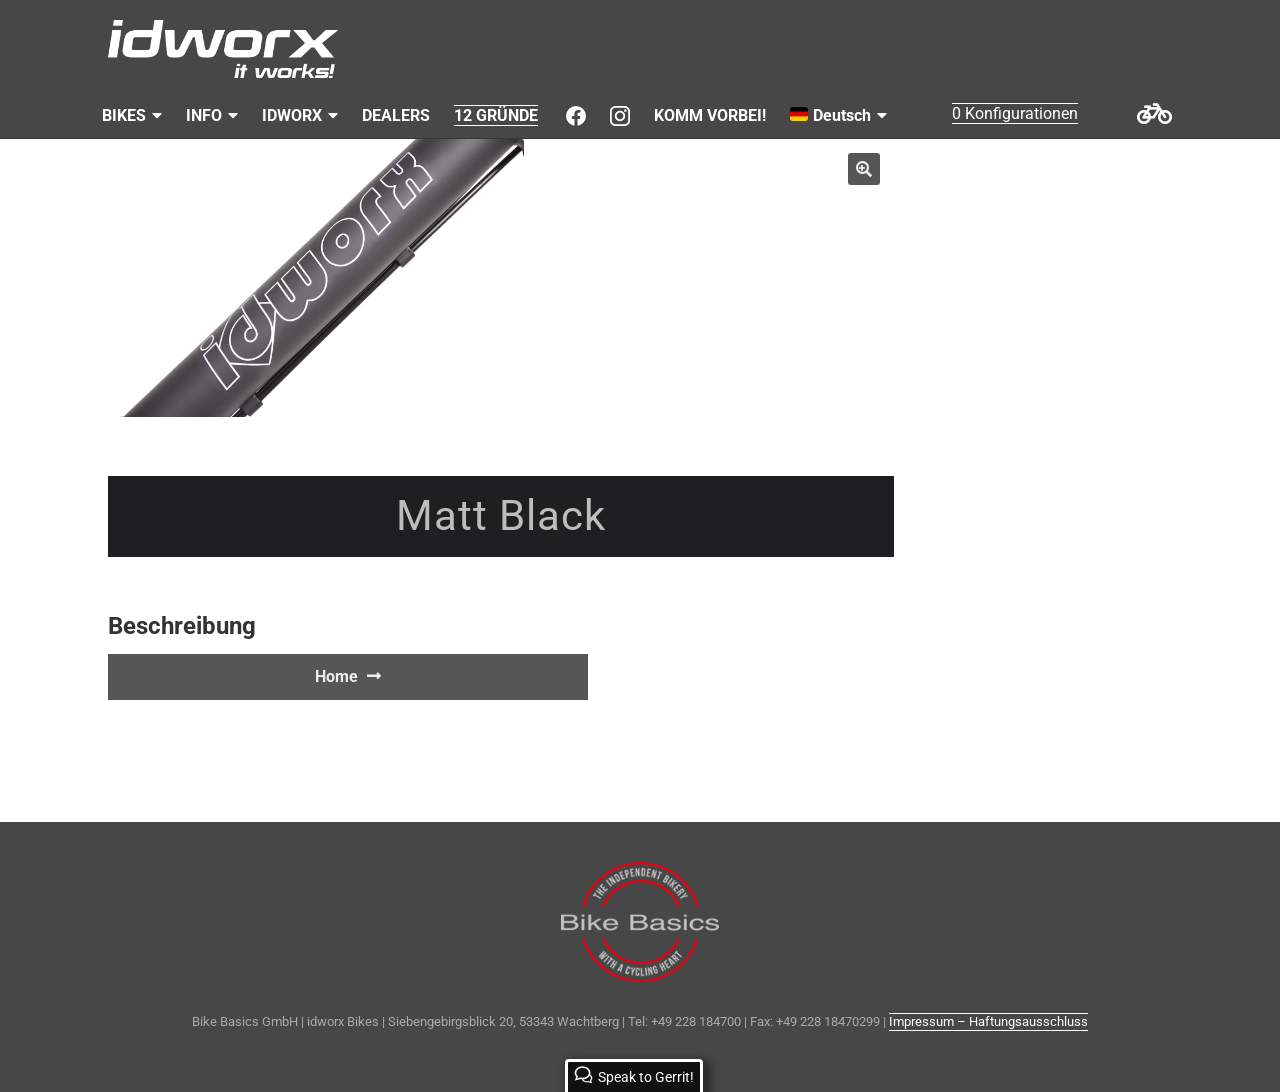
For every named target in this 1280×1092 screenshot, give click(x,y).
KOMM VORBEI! (710, 115)
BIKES (124, 115)
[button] (864, 169)
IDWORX (292, 115)
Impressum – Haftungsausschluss (988, 1021)
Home (336, 676)
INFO (204, 115)
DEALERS (396, 115)
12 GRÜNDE (496, 115)
